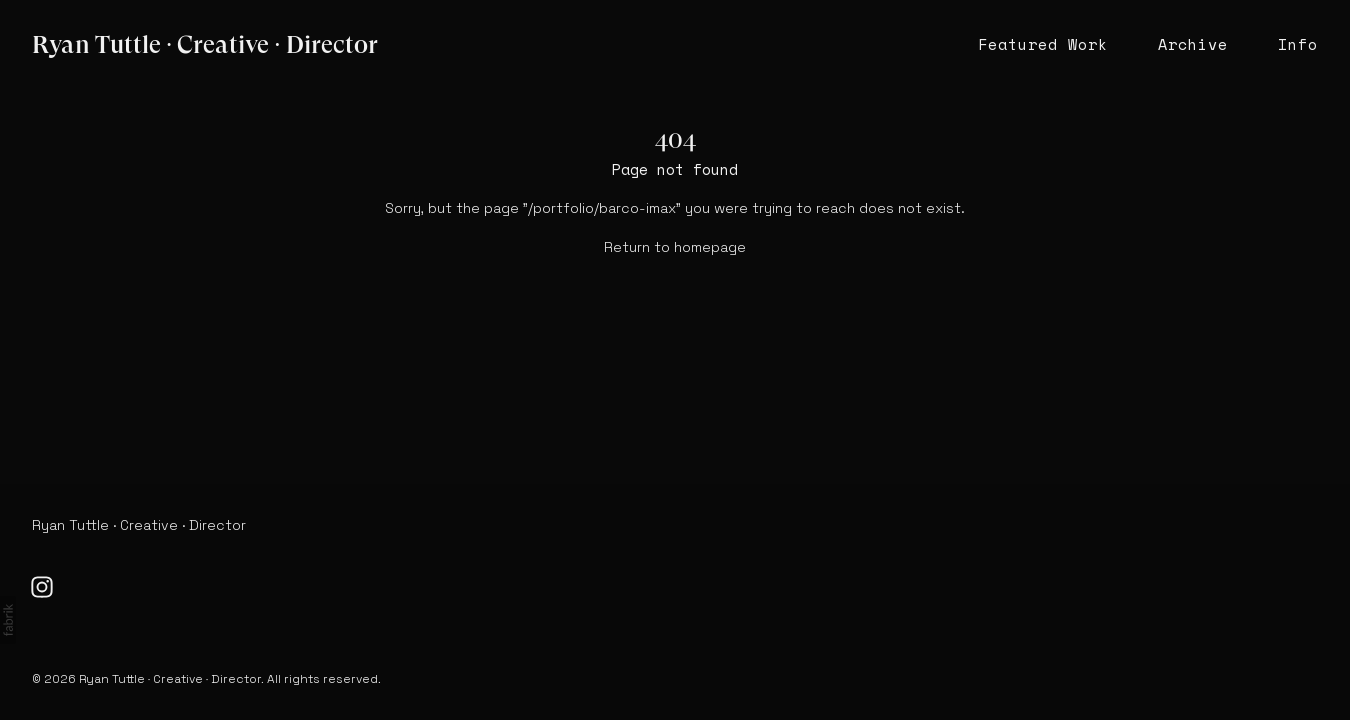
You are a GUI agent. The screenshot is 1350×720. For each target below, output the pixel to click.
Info (1298, 44)
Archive (1193, 44)
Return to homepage (675, 247)
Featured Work (1043, 44)
